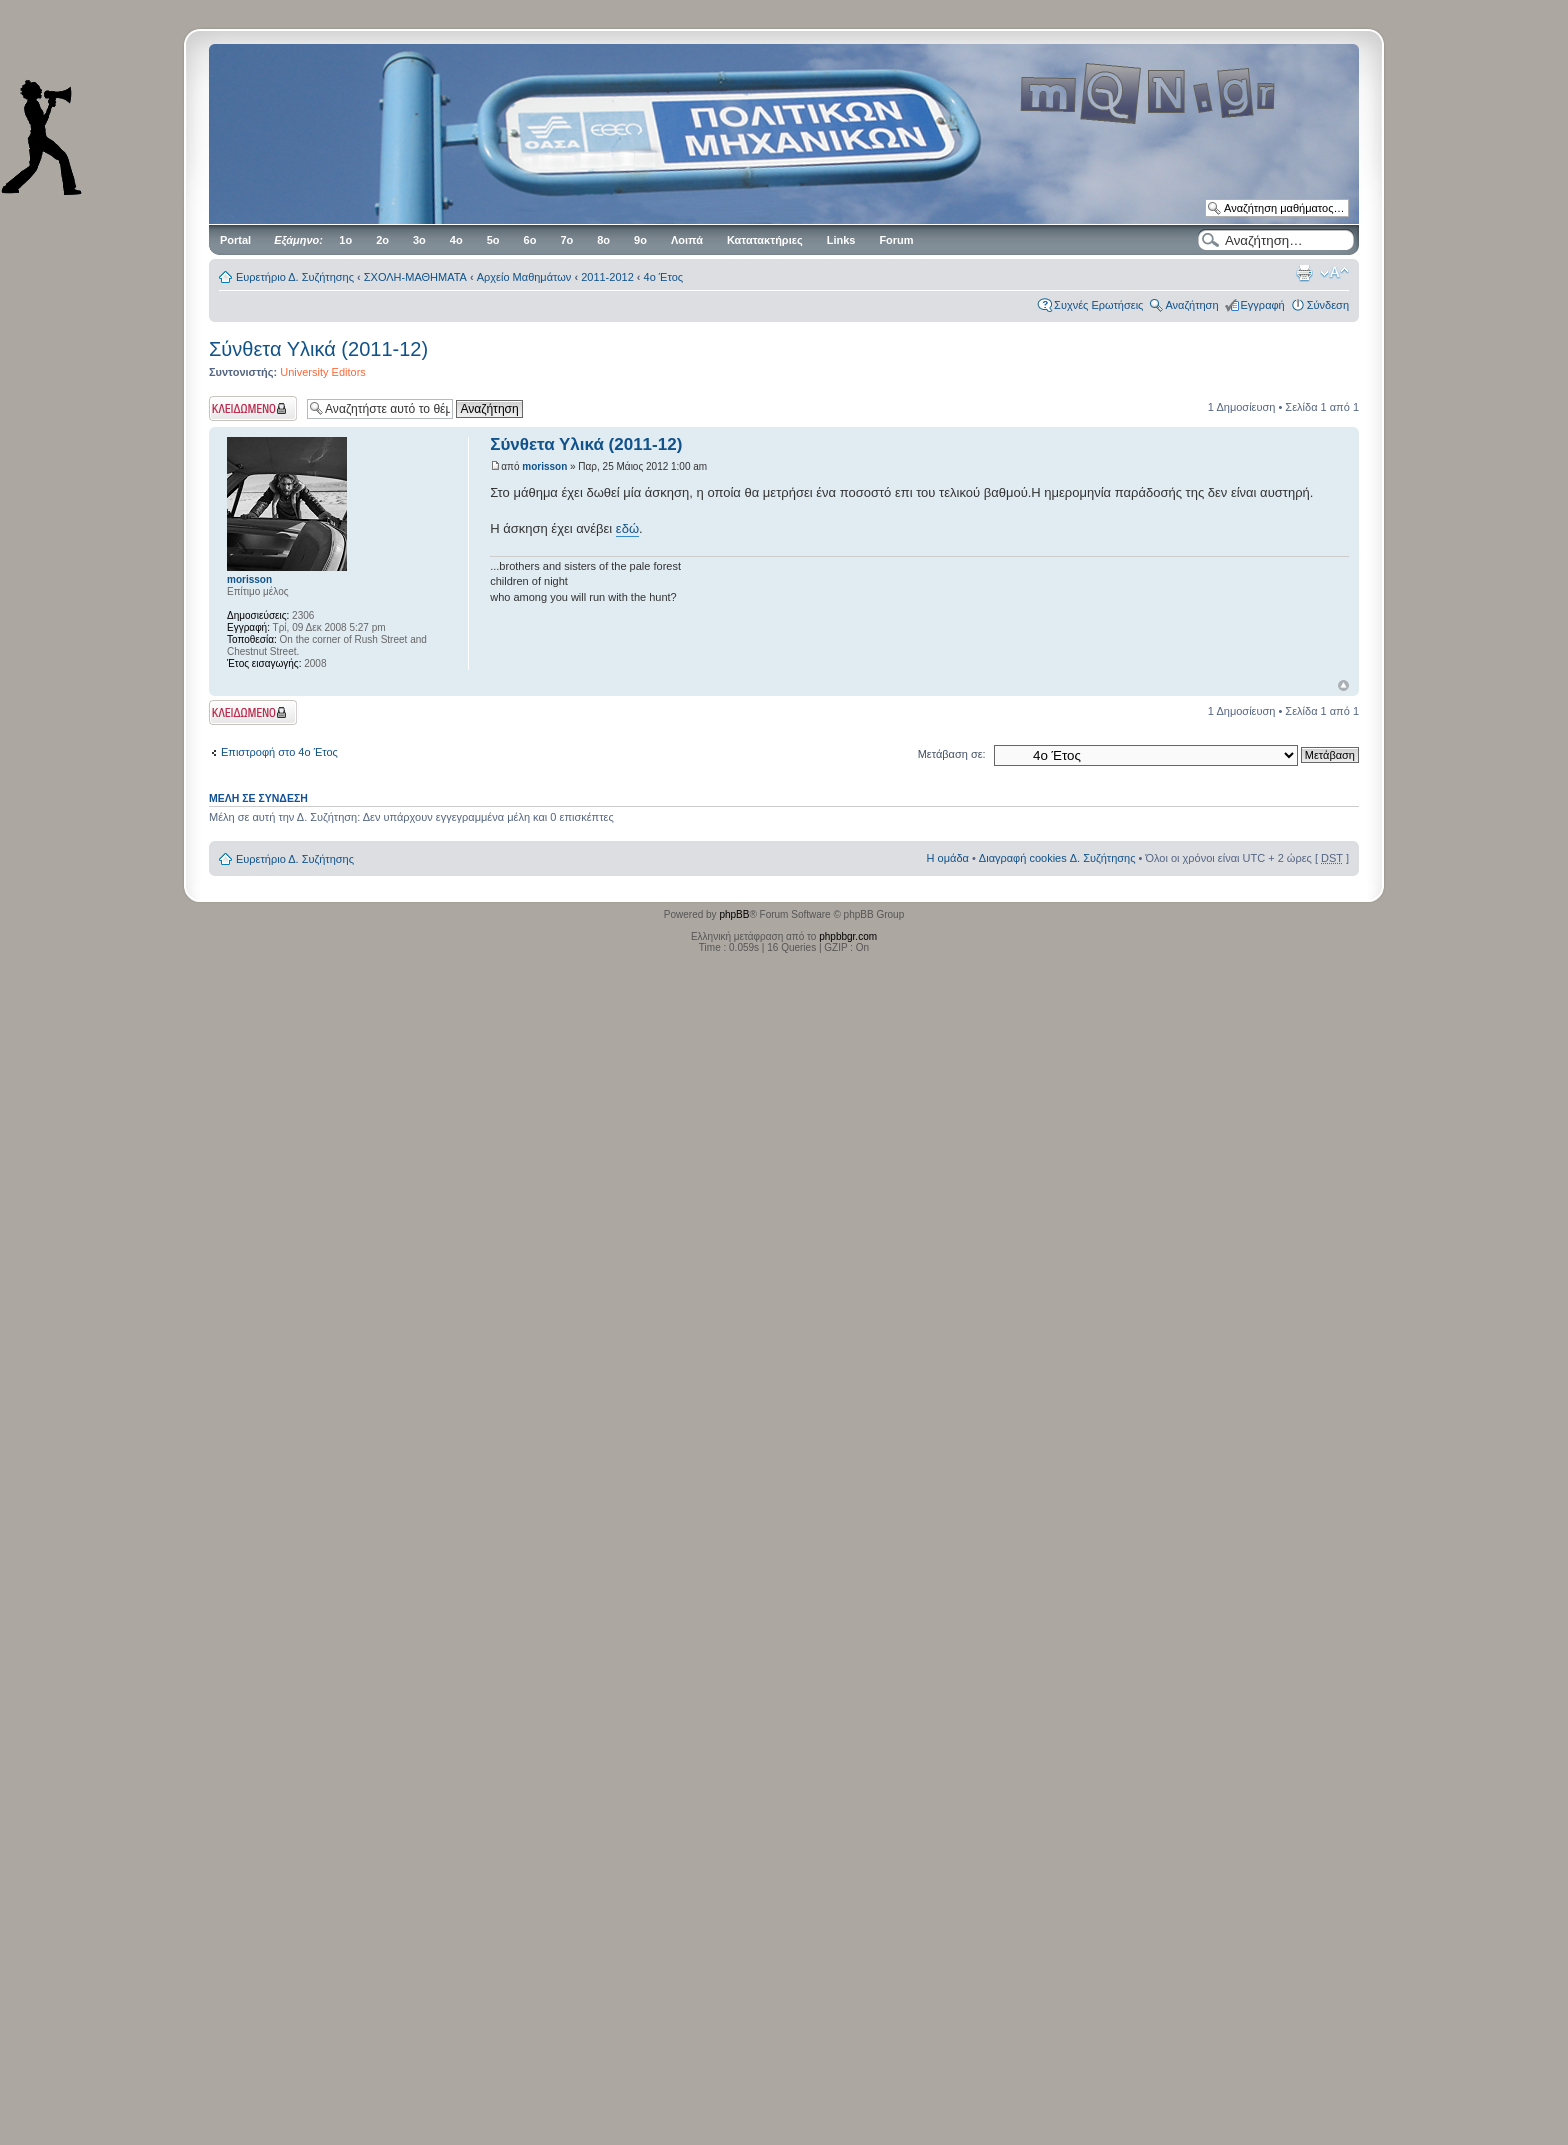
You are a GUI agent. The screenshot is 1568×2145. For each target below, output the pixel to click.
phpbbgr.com (848, 936)
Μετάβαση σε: (952, 754)
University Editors (323, 372)
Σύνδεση (1328, 305)
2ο (382, 240)
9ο (640, 240)
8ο (603, 240)
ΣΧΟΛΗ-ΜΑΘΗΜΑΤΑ (415, 277)
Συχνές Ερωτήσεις (1098, 305)
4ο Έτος (664, 277)
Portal (235, 240)
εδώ (627, 528)
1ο (345, 240)
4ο (456, 240)
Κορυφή (1343, 685)
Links (841, 240)
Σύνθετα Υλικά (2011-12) (318, 349)
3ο (419, 240)
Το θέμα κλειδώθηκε (253, 408)
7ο (566, 240)
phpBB (734, 914)
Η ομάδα (948, 858)
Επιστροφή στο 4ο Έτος (279, 752)
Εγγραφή (1263, 305)
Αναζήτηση (1191, 305)
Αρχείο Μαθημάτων (524, 277)
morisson (544, 466)
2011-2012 (607, 277)
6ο (530, 240)
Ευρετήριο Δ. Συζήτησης (295, 277)
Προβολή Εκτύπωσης (1304, 273)
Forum (896, 240)
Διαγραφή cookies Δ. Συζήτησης (1057, 858)
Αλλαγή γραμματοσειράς (1334, 273)
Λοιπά (687, 240)
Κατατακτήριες (765, 240)
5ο (493, 240)
